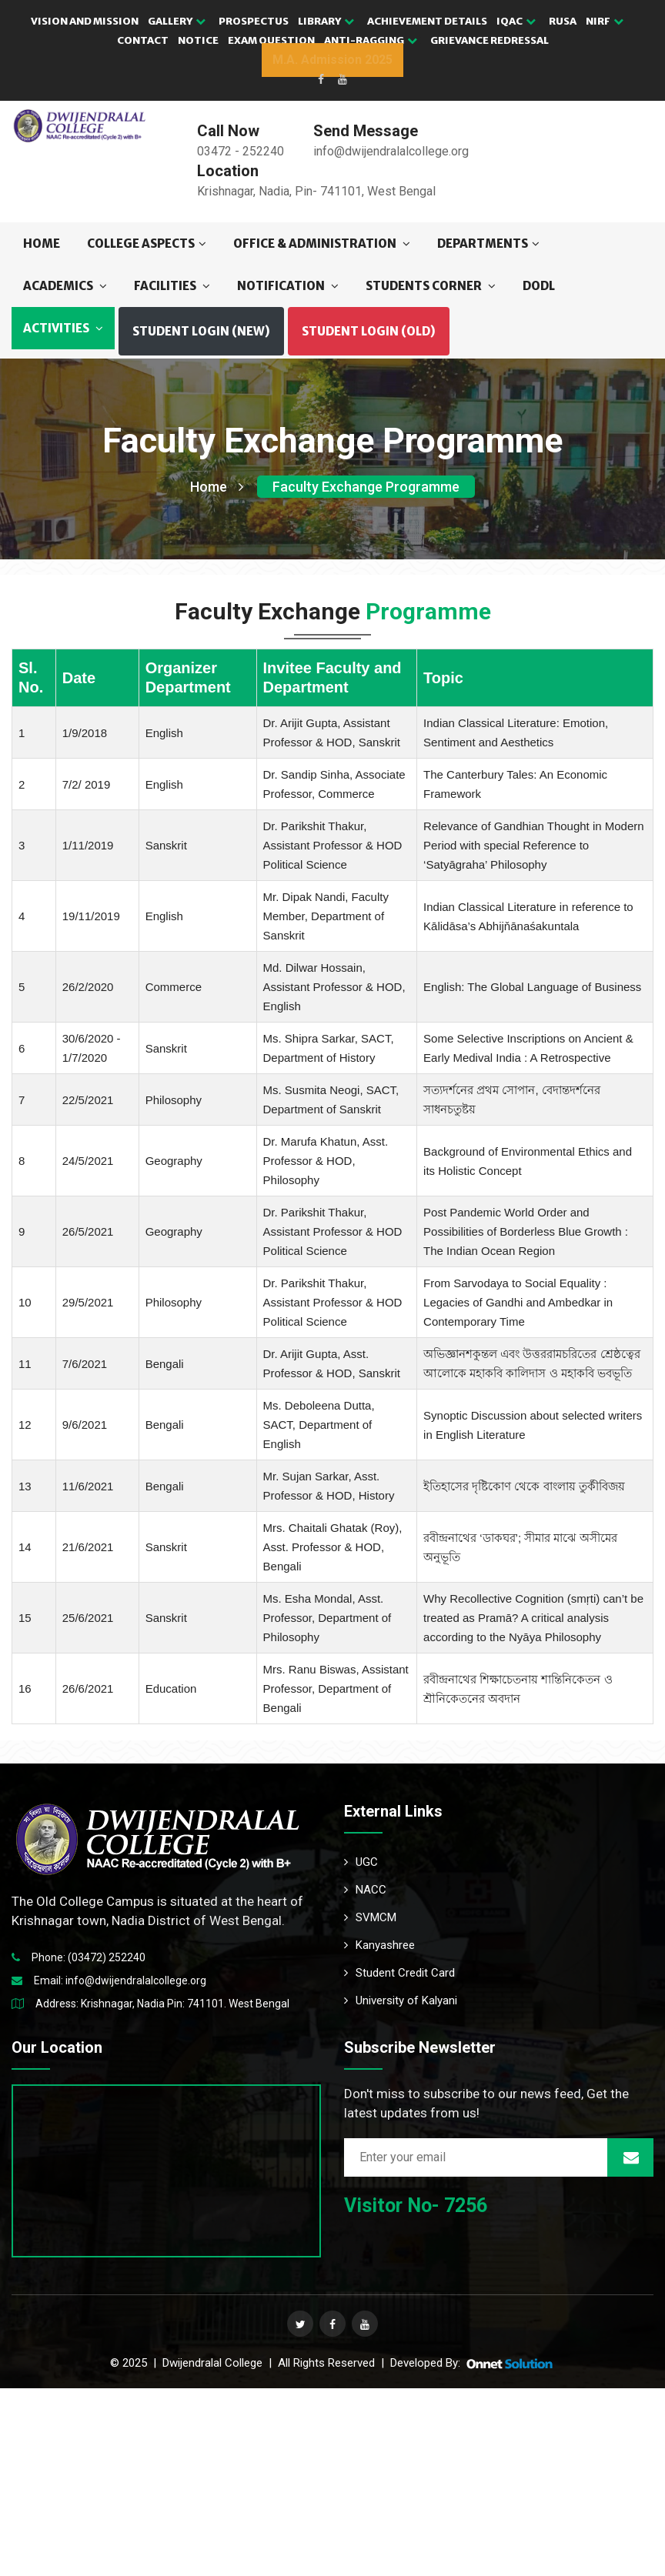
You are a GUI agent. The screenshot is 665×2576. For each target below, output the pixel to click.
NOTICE (198, 40)
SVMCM (370, 1917)
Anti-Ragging (370, 40)
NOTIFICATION (288, 286)
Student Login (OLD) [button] (369, 331)
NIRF (604, 21)
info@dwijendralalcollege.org (135, 1980)
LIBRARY (326, 21)
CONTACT (143, 40)
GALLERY (177, 21)
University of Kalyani (400, 2000)
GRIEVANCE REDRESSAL (489, 40)
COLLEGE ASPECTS (146, 243)
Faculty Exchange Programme (365, 487)
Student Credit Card (399, 1973)
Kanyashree (379, 1945)
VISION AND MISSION (85, 21)
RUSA (562, 21)
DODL (539, 286)
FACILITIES (172, 286)
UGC (361, 1862)
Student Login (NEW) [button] (201, 331)
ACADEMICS (65, 286)
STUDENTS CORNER (431, 286)
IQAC (516, 21)
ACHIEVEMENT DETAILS (427, 21)
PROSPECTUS (254, 21)
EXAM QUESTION (271, 40)
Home (41, 243)
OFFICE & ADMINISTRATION (321, 243)
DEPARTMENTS (488, 243)
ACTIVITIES (63, 328)
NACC (365, 1890)
